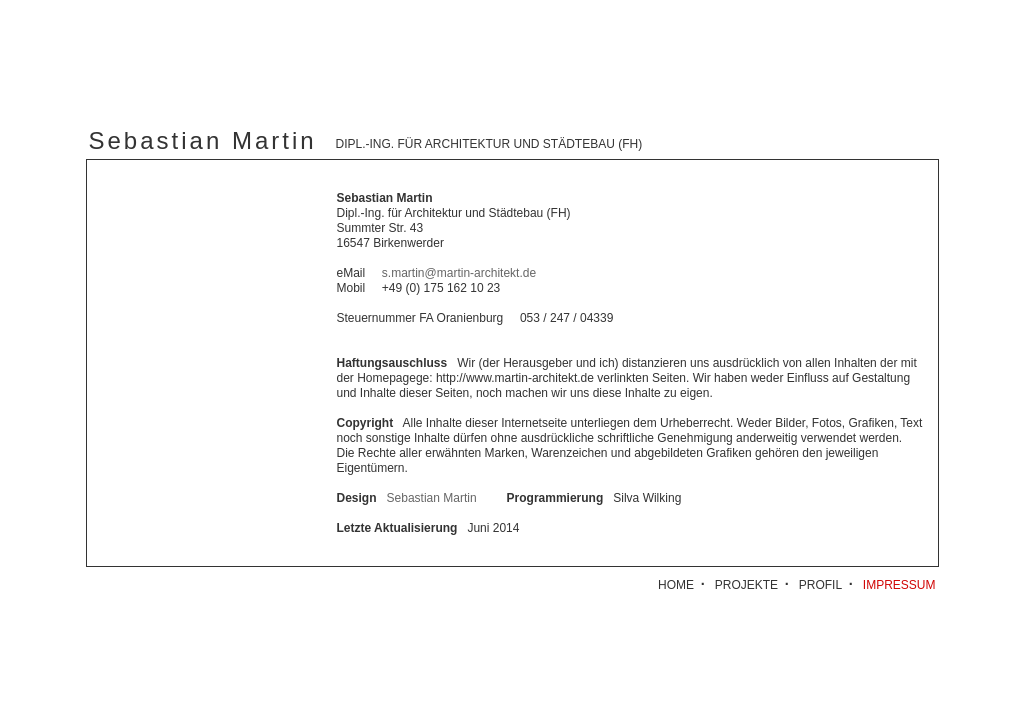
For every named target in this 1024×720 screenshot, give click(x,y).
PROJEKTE (746, 585)
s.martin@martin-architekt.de (459, 273)
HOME (676, 585)
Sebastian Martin (432, 498)
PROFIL (820, 585)
